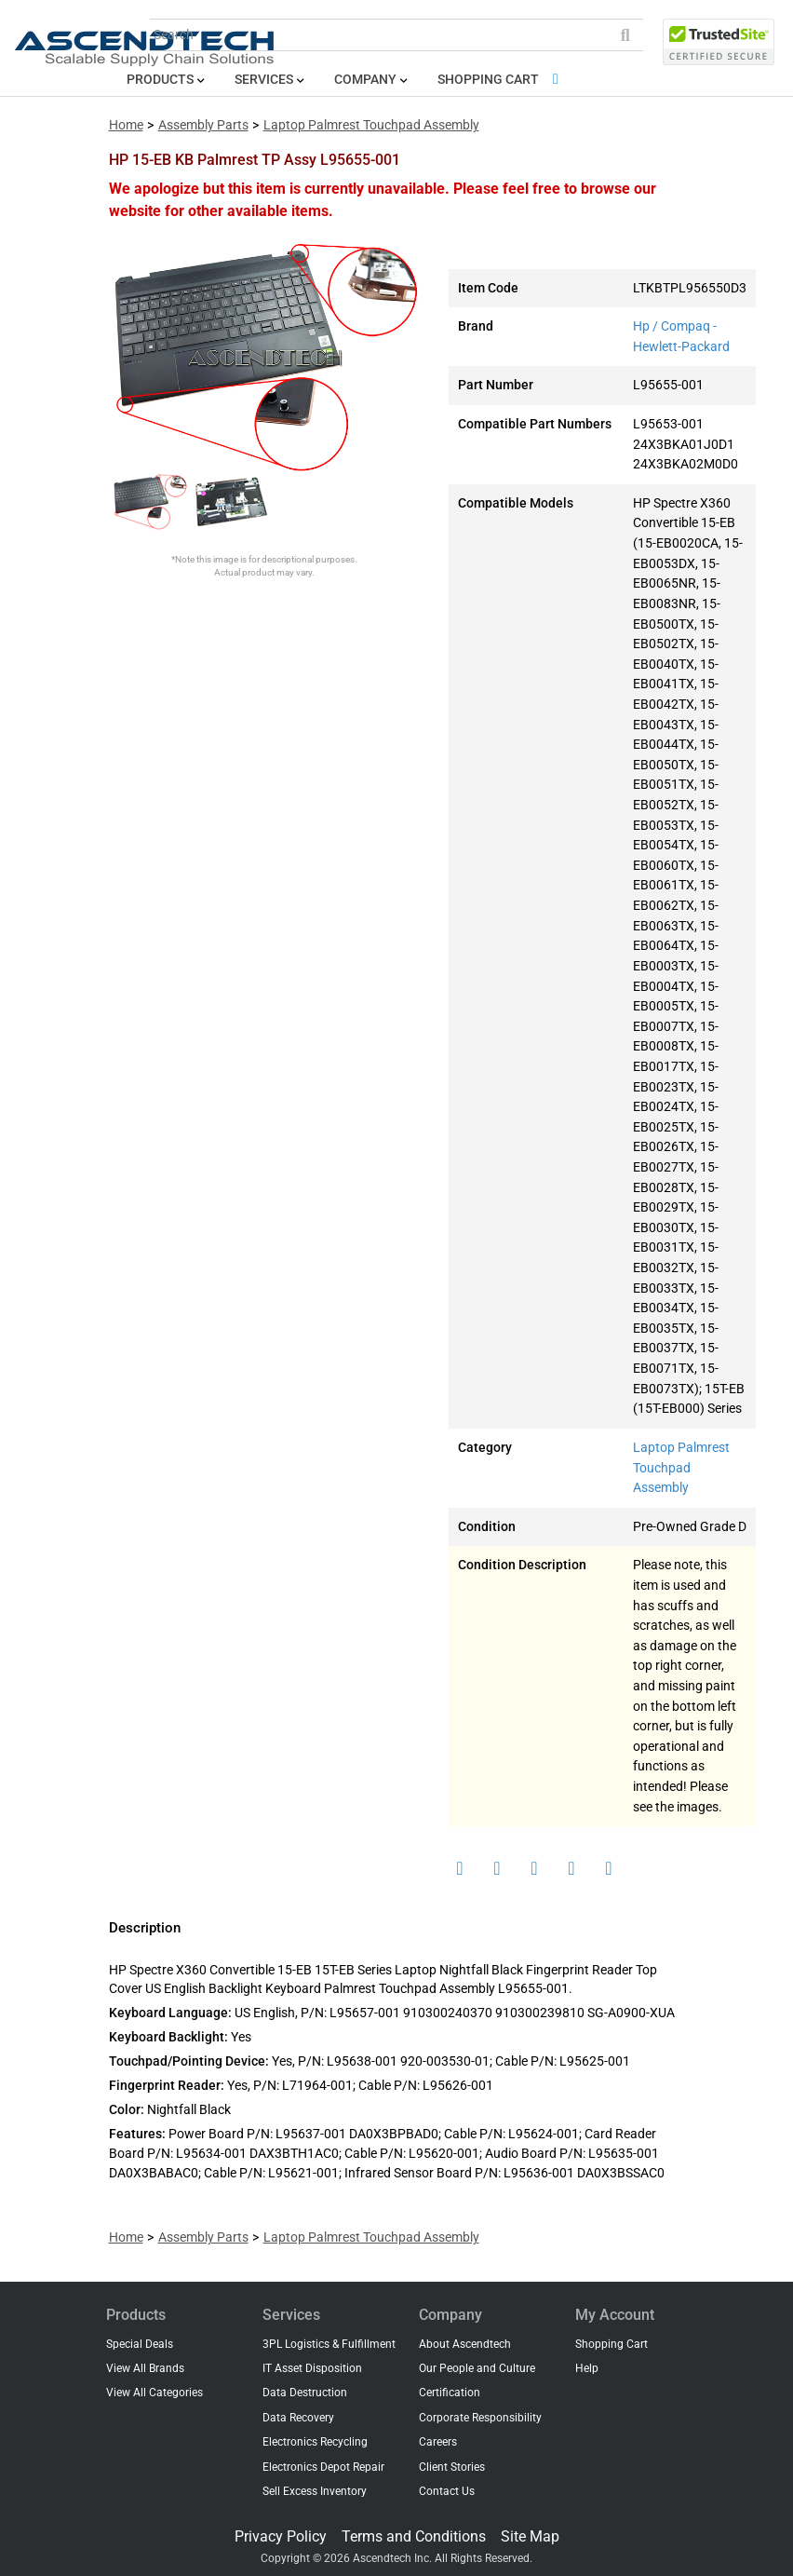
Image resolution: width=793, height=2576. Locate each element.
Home (126, 125)
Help (586, 2368)
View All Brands (145, 2368)
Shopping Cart (501, 80)
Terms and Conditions (414, 2536)
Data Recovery (298, 2417)
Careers (438, 2441)
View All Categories (154, 2392)
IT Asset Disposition (312, 2368)
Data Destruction (304, 2392)
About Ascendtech (465, 2344)
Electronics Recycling (315, 2441)
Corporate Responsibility (480, 2417)
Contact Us (447, 2491)
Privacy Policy (281, 2536)
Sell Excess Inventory (314, 2491)
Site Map (530, 2536)
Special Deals (139, 2344)
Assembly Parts (203, 125)
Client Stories (452, 2467)
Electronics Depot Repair (323, 2467)
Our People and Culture (477, 2368)
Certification (449, 2392)
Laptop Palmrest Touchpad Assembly (371, 125)
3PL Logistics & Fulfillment (329, 2344)
